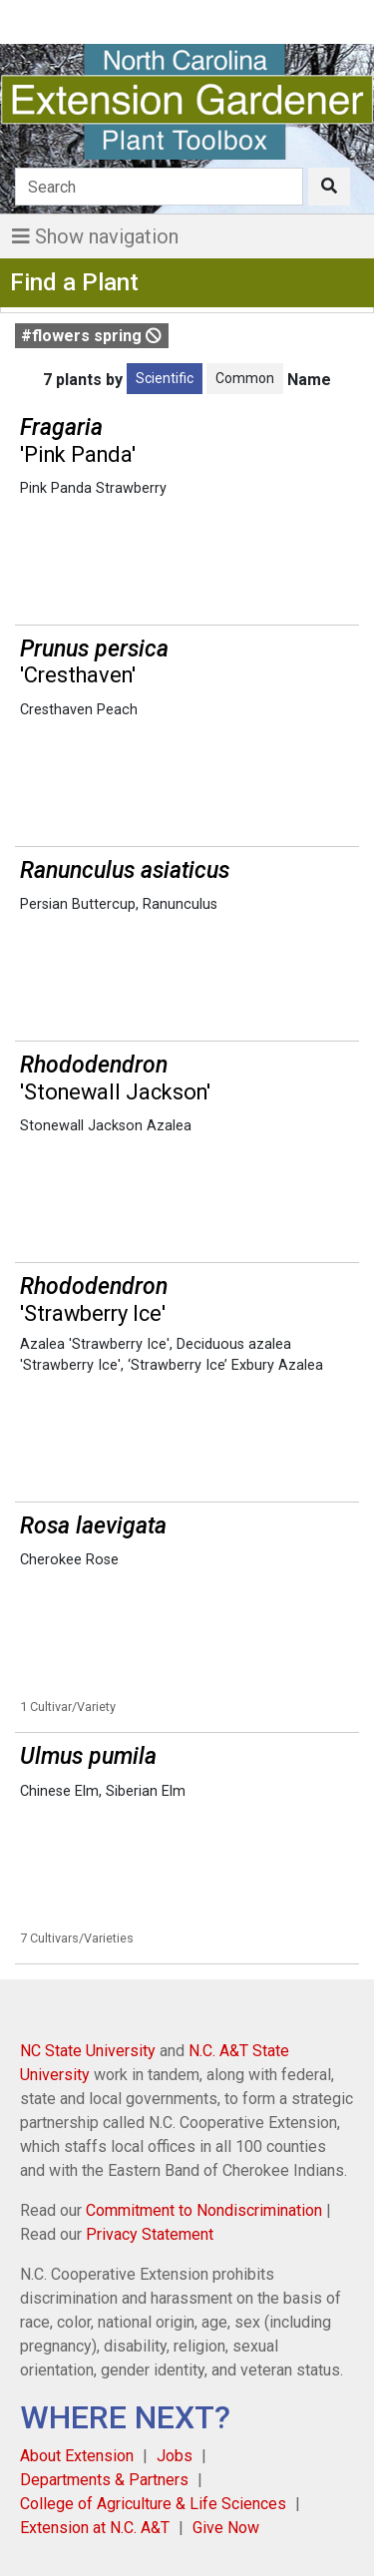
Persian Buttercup (78, 904)
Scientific (164, 378)
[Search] (159, 187)
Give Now (225, 2527)
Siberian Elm (146, 1791)
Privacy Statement (149, 2234)
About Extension (77, 2455)
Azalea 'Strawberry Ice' (95, 1344)
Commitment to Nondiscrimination (204, 2210)
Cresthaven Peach (79, 709)
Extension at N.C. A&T (95, 2527)
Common (244, 378)
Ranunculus (180, 904)
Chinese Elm (59, 1791)
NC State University (88, 2050)
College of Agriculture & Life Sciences (153, 2503)
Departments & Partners (104, 2479)
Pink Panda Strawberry (93, 488)
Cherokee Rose (69, 1559)
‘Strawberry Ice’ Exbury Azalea (225, 1365)
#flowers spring (91, 335)
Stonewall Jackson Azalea (105, 1125)
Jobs (174, 2455)
